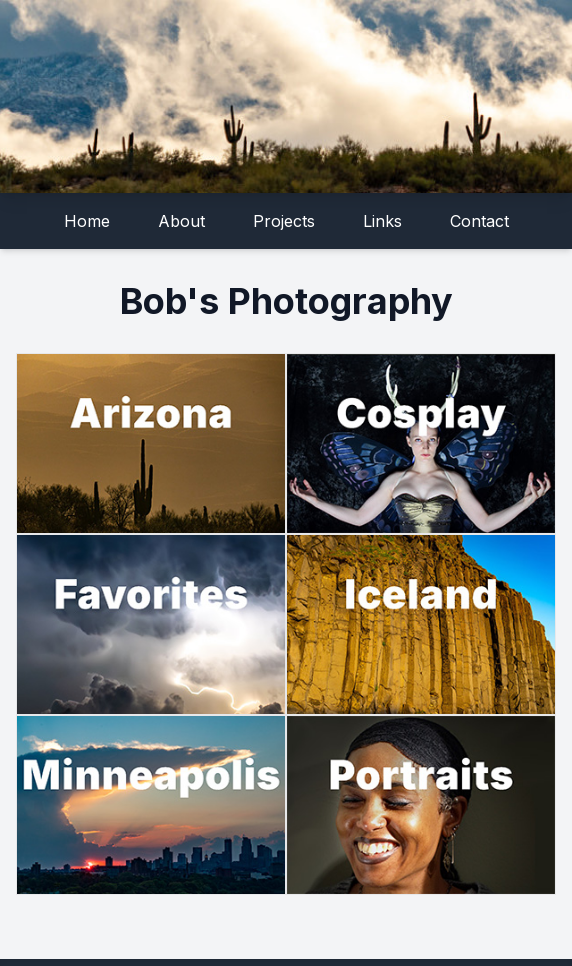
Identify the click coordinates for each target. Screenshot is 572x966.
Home (87, 221)
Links (382, 221)
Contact (479, 221)
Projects (284, 221)
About (181, 221)
